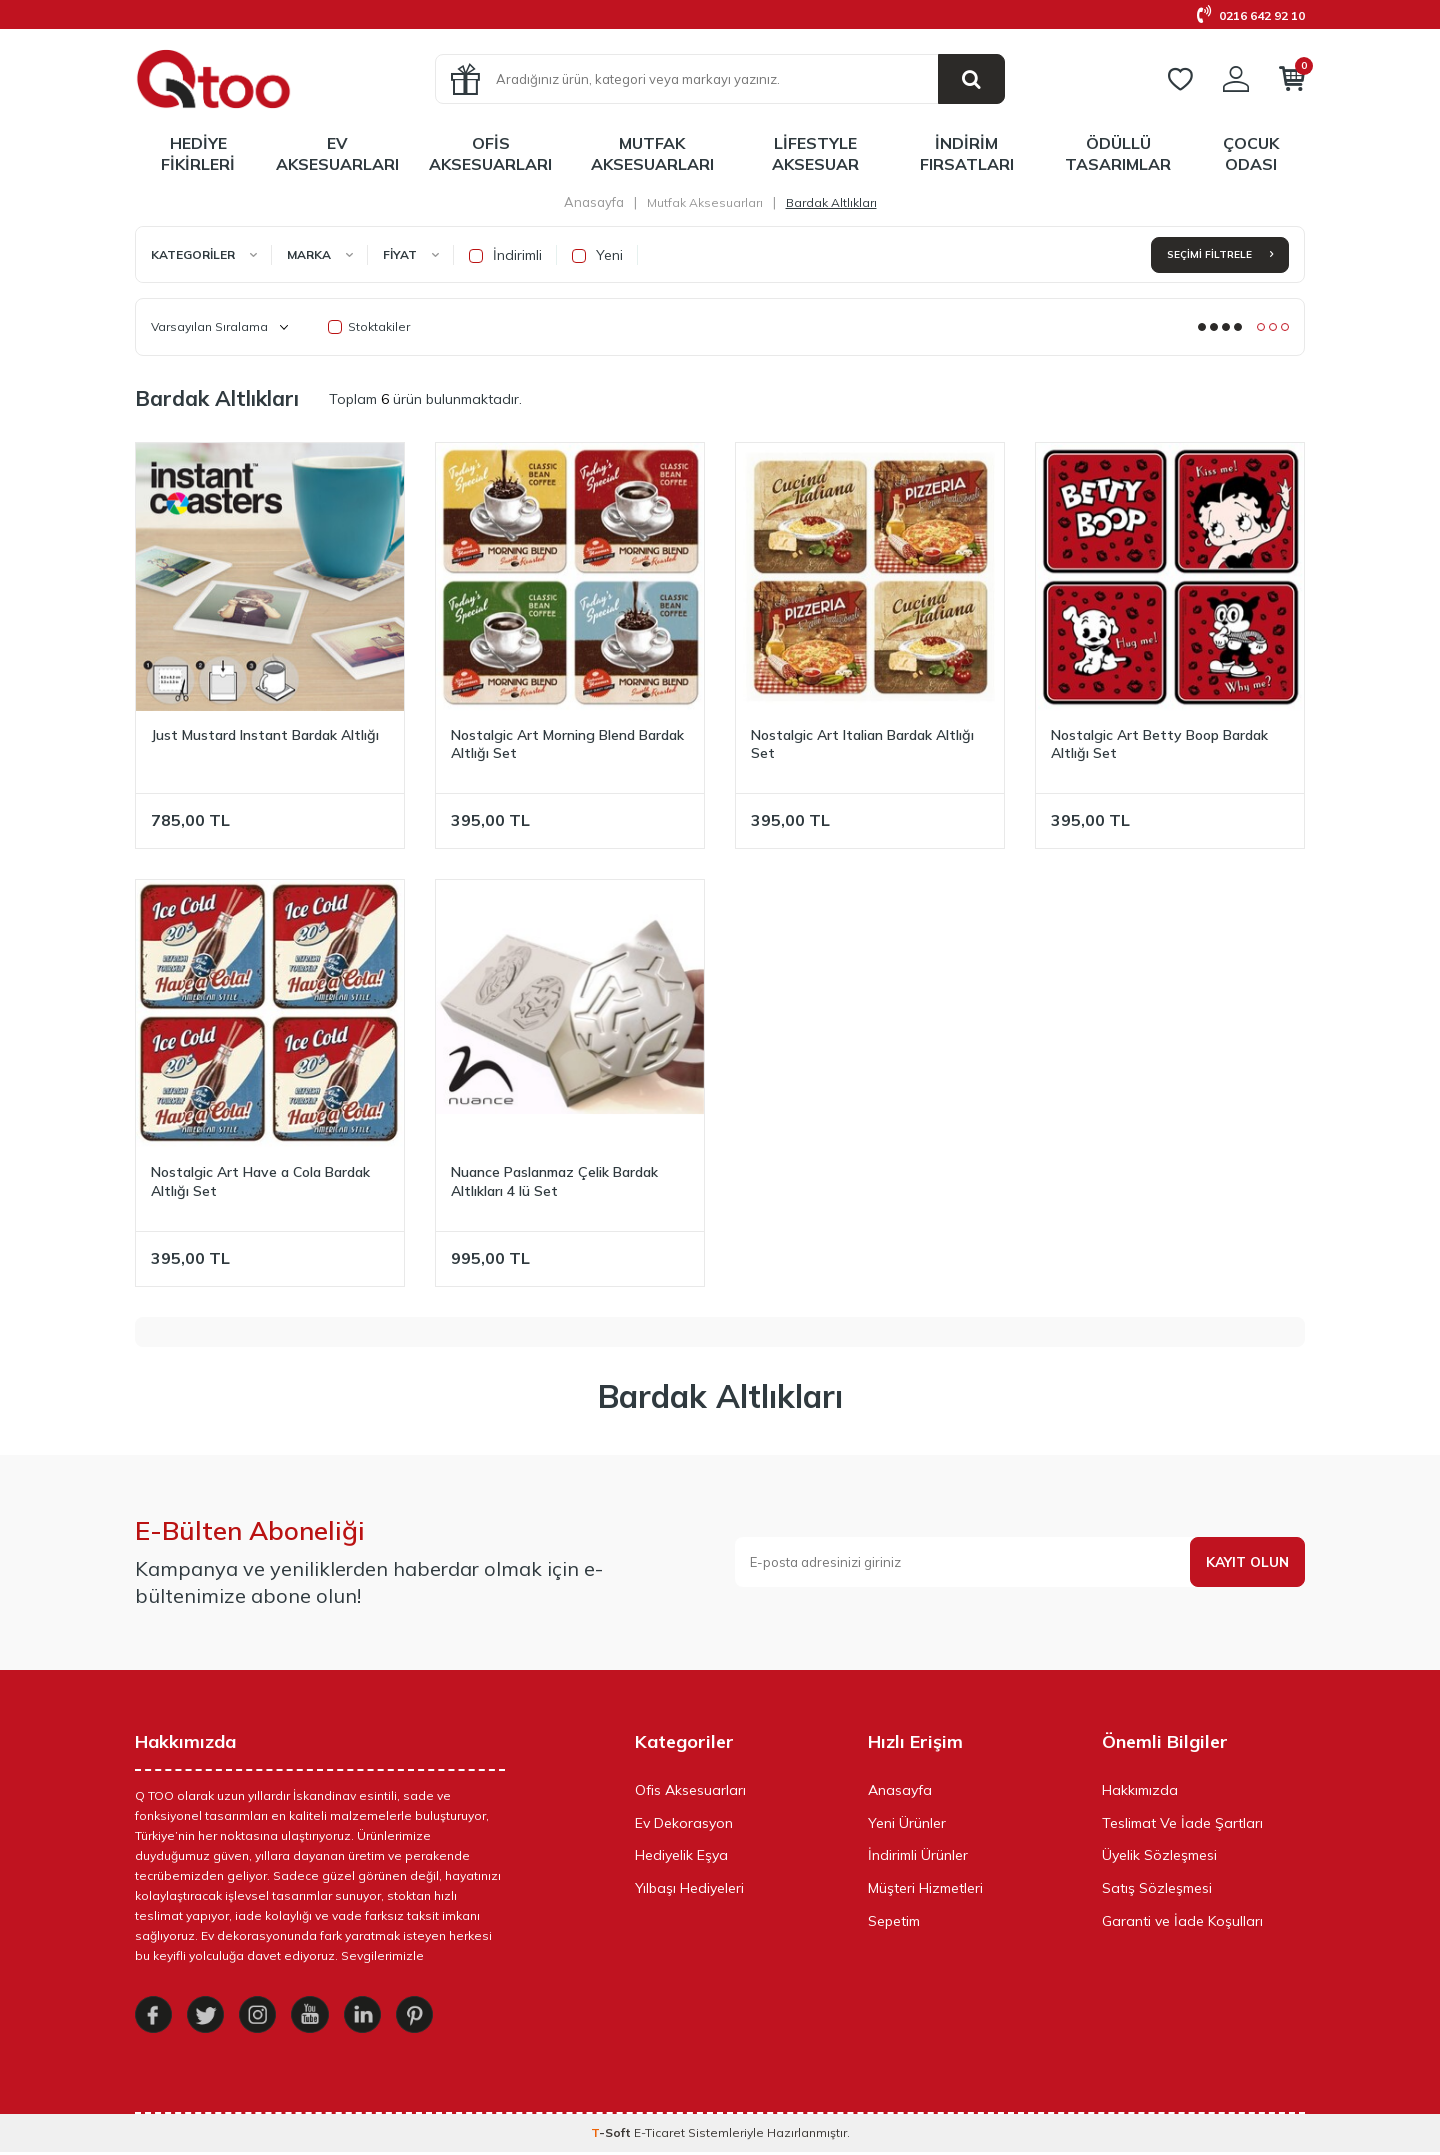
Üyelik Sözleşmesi (1159, 1855)
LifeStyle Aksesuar (815, 153)
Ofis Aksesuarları (490, 153)
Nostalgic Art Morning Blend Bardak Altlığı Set (567, 744)
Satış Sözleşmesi (1157, 1888)
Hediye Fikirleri (198, 153)
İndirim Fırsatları (967, 153)
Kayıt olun (1246, 1562)
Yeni (597, 255)
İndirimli (505, 255)
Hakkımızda (1140, 1790)
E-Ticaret (659, 2135)
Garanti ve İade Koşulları (1182, 1921)
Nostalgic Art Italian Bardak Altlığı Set (862, 744)
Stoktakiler (369, 326)
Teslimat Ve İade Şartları (1182, 1823)
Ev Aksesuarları (337, 153)
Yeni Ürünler (907, 1823)
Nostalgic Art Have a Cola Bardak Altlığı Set (260, 1181)
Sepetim (894, 1921)
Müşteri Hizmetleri (925, 1888)
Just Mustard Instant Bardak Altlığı (265, 735)
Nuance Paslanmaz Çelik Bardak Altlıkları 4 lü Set (554, 1181)
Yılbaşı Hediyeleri (689, 1888)
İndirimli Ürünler (918, 1855)
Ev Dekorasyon (684, 1823)
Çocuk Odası (1251, 153)
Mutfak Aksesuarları (652, 153)
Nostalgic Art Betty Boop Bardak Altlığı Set (1159, 744)
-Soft (612, 2135)
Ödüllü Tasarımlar (1118, 153)
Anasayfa (594, 202)
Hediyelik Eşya (681, 1855)
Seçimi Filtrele (1220, 254)
